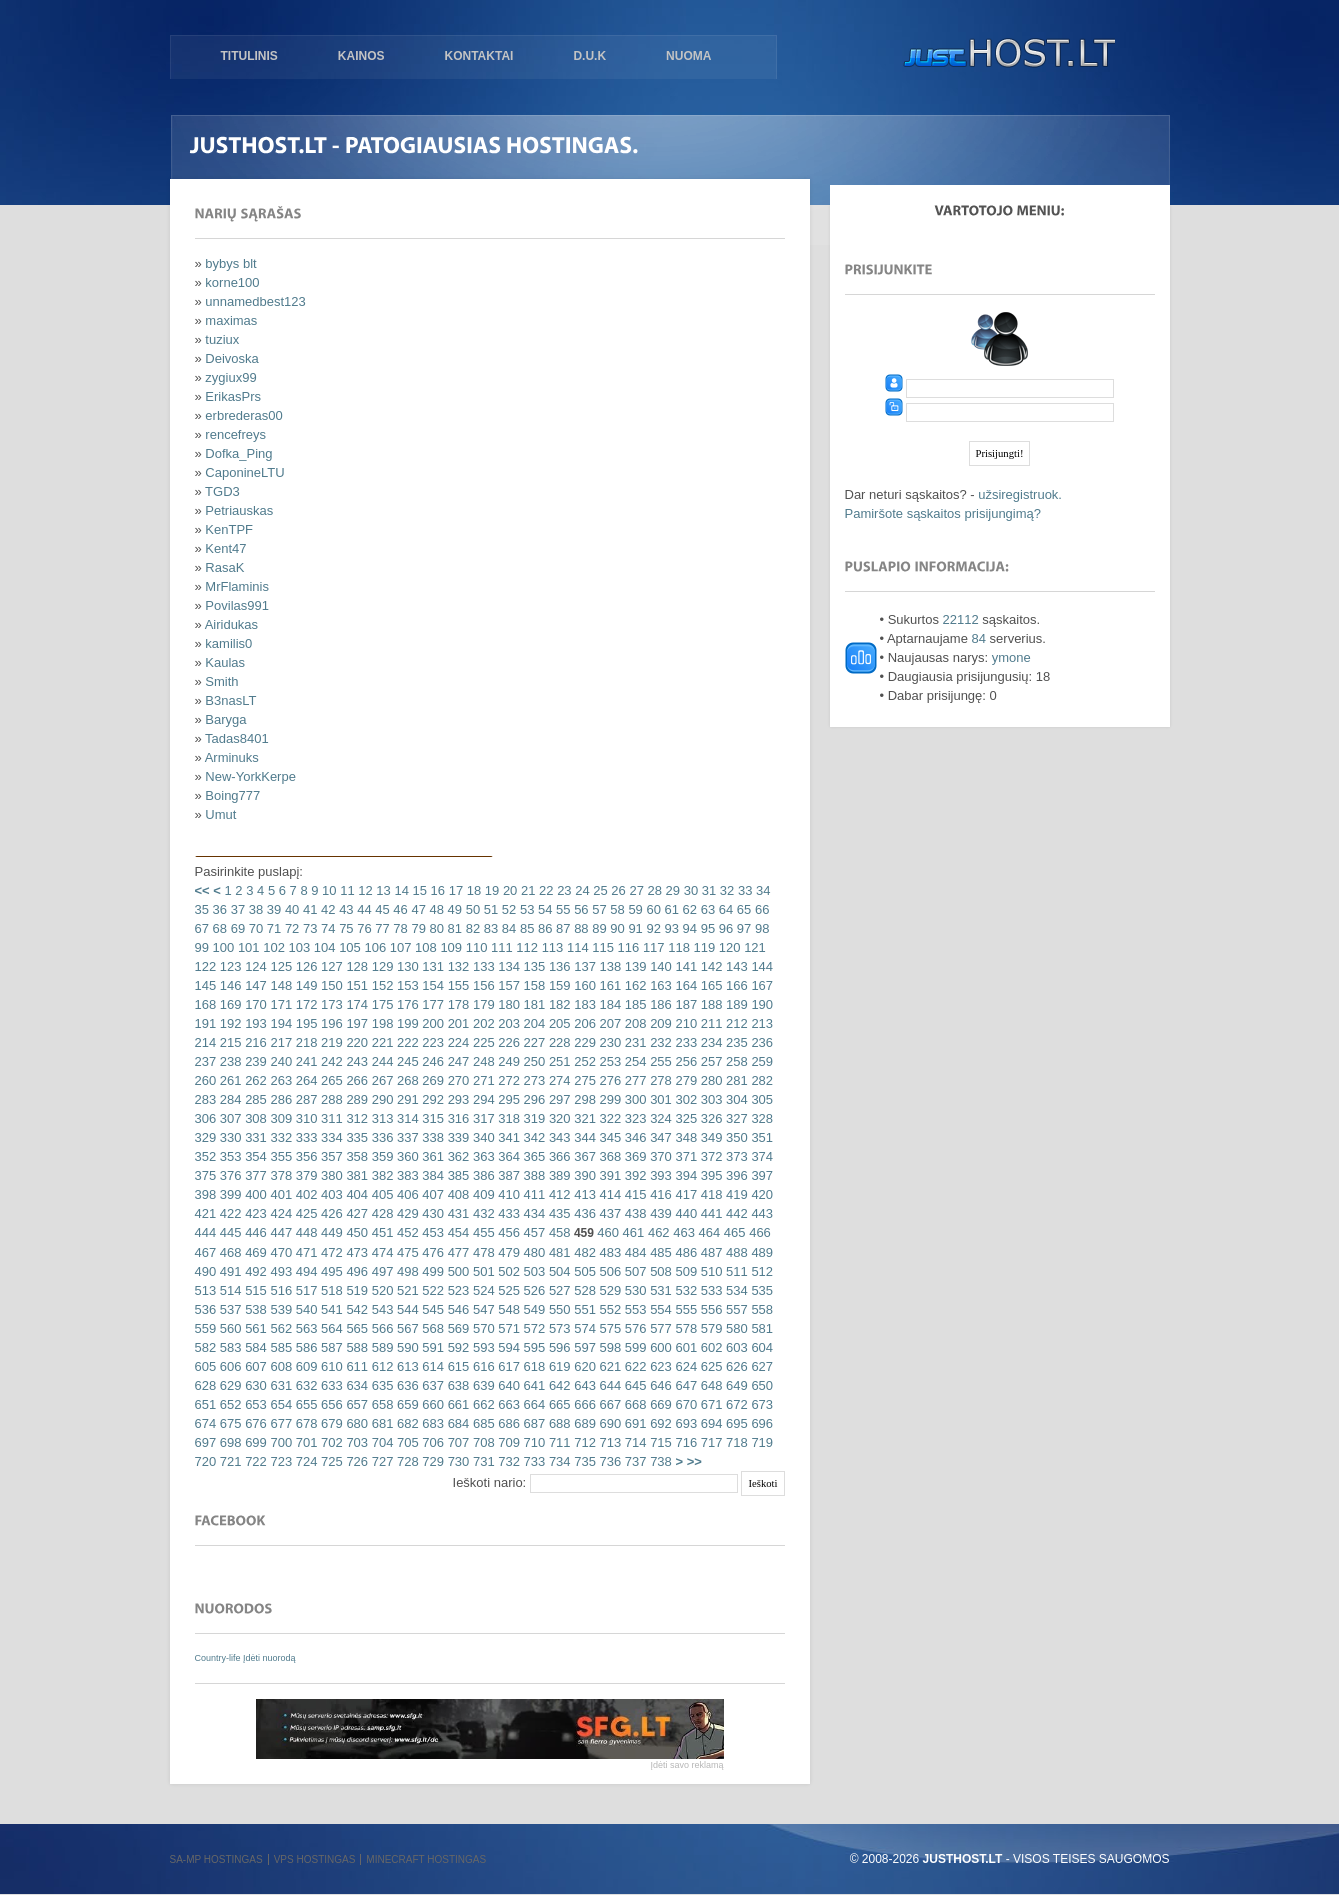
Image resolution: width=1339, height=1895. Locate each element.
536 (206, 1309)
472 (329, 1252)
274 (557, 1080)
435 (557, 1213)
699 (254, 1442)
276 (608, 1080)
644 (608, 1385)
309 (279, 1118)
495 (329, 1271)
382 (380, 1175)
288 (329, 1099)
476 (431, 1252)
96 (724, 928)
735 (583, 1461)
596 (557, 1347)
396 (734, 1175)
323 (633, 1118)
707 (456, 1442)
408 (456, 1194)
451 (380, 1232)
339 (456, 1137)
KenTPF (229, 529)
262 (254, 1080)
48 (435, 909)
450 (355, 1232)
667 (608, 1404)
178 (456, 1004)
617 (507, 1366)
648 (709, 1385)
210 (684, 1023)
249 (507, 1061)
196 (329, 1023)
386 (481, 1175)
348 (684, 1137)
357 (329, 1156)
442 (734, 1213)
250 (532, 1061)
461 (631, 1232)
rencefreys (235, 434)
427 (355, 1213)
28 (653, 890)
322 (608, 1118)
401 (279, 1194)
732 (507, 1461)
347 (659, 1137)
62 (688, 909)
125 (279, 966)
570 (481, 1328)
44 (363, 909)
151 (355, 985)
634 (355, 1385)
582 (206, 1347)
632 (304, 1385)
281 (734, 1080)
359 (380, 1156)
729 (431, 1461)
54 (543, 909)
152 (380, 985)
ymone (1011, 657)
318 (507, 1118)
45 (381, 909)
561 (254, 1328)
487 (709, 1252)
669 (659, 1404)
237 (206, 1061)
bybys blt (230, 263)
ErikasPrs (233, 396)
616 (481, 1366)
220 (355, 1042)
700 (279, 1442)
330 (228, 1137)
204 (532, 1023)
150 (329, 985)
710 (532, 1442)
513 (206, 1290)
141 (684, 966)
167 (760, 985)
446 (254, 1232)
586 (304, 1347)
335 (355, 1137)
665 (557, 1404)
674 (206, 1423)
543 (380, 1309)
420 (760, 1194)
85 (525, 928)
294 (481, 1099)
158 (532, 985)
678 (304, 1423)
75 (345, 928)
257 (709, 1061)
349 (709, 1137)
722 (254, 1461)
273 (532, 1080)
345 (608, 1137)
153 (405, 985)
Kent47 (225, 548)
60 (652, 909)
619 (557, 1366)
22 (544, 890)
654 (279, 1404)
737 (633, 1461)
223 (431, 1042)
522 (431, 1290)
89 (598, 928)
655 (304, 1404)
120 (727, 947)
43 (345, 909)
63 (706, 909)
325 (684, 1118)
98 (760, 928)
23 (563, 890)
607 (254, 1366)
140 (659, 966)
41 (308, 909)
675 (228, 1423)
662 (481, 1404)
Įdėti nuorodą (269, 1658)
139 (633, 966)
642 (557, 1385)
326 (709, 1118)
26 (617, 890)
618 (532, 1366)
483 (608, 1252)
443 (760, 1213)
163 (659, 985)
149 (304, 985)
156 (481, 985)
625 (709, 1366)
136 (557, 966)
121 (753, 947)
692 (659, 1423)
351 (760, 1137)
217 (279, 1042)
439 (659, 1213)
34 (761, 890)
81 (453, 928)
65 (742, 909)
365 (532, 1156)
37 (236, 909)
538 (254, 1309)
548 (507, 1309)
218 (304, 1042)
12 (364, 890)
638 (456, 1385)
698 (228, 1442)
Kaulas (225, 662)
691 (633, 1423)
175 (380, 1004)
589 (380, 1347)
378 (279, 1175)
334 (329, 1137)
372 (709, 1156)
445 (228, 1232)
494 (304, 1271)
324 (659, 1118)
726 (355, 1461)
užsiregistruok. (1020, 494)
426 (329, 1213)
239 (254, 1061)
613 (405, 1366)
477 (456, 1252)
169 (228, 1004)
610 (329, 1366)
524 (481, 1290)
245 (405, 1061)
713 (608, 1442)
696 (760, 1423)
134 (507, 966)
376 (228, 1175)
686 (507, 1423)
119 (702, 947)
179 (481, 1004)
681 (380, 1423)
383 (405, 1175)
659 (405, 1404)
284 (228, 1099)
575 (608, 1328)
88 (580, 928)
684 (456, 1423)
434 (532, 1213)
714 (633, 1442)
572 (532, 1328)
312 (355, 1118)
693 (684, 1423)
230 (608, 1042)
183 (583, 1004)
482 (583, 1252)
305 (760, 1099)
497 (380, 1271)
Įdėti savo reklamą (686, 1765)
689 (583, 1423)
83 (489, 928)
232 (659, 1042)
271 (481, 1080)
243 (355, 1061)
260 (206, 1080)
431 (456, 1213)
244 (380, 1061)
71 (272, 928)
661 (456, 1404)
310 (304, 1118)
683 (431, 1423)
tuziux (222, 339)
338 (431, 1137)
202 (481, 1023)
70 (254, 928)
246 (431, 1061)
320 (557, 1118)
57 (598, 909)
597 (583, 1347)
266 (355, 1080)
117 (651, 947)
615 (456, 1366)
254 (633, 1061)
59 (634, 909)
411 (532, 1194)
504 (557, 1271)
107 (398, 947)
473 (355, 1252)
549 (532, 1309)
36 (218, 909)
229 (583, 1042)
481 (557, 1252)
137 (583, 966)
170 (254, 1004)
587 (329, 1347)
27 (635, 890)
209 (659, 1023)
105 (348, 947)
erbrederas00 (243, 415)
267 (380, 1080)
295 (507, 1099)
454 (456, 1232)
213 (760, 1023)
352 (206, 1156)
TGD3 (222, 491)
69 (236, 928)
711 (557, 1442)
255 (659, 1061)
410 (507, 1194)
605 (206, 1366)
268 (405, 1080)
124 (254, 966)
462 (656, 1232)
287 (304, 1099)
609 (304, 1366)
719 (760, 1442)
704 (380, 1442)
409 (481, 1194)
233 (684, 1042)
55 (561, 909)
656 (329, 1404)
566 (380, 1328)
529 (608, 1290)
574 (583, 1328)
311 (329, 1118)
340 (481, 1137)
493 (279, 1271)
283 (206, 1099)
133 (481, 966)
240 (279, 1061)
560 (228, 1328)
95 (706, 928)
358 (355, 1156)
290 (380, 1099)
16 (436, 890)
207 (608, 1023)
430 (431, 1213)
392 (633, 1175)
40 (290, 909)
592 (456, 1347)
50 (471, 909)
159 (557, 985)
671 (709, 1404)
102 (272, 947)
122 (206, 966)
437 (608, 1213)
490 (206, 1271)
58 (616, 909)
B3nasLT (230, 700)
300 (633, 1099)
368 (608, 1156)
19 (490, 890)
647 (684, 1385)
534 (734, 1290)
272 (507, 1080)
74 (326, 928)
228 (557, 1042)
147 (254, 985)
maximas (231, 320)
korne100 (232, 282)
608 (279, 1366)
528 (583, 1290)
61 (670, 909)
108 (423, 947)
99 (202, 947)
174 (355, 1004)
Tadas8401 (237, 738)
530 (633, 1290)
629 (228, 1385)
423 (254, 1213)
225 (481, 1042)
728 (405, 1461)
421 (206, 1213)
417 (684, 1194)
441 (709, 1213)
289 (355, 1099)
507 (633, 1271)
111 (499, 947)
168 (206, 1004)
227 (532, 1042)
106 (373, 947)
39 (272, 909)
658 (380, 1404)
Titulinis (249, 56)
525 (507, 1290)
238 (228, 1061)
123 (228, 966)
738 (659, 1461)
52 (507, 909)
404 (355, 1194)
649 (734, 1385)
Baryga (225, 719)
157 (507, 985)
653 (254, 1404)
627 (760, 1366)
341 (507, 1137)
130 (405, 966)
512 (760, 1271)
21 (526, 890)
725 (329, 1461)
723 (279, 1461)
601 (684, 1347)
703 (355, 1442)
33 (743, 890)
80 (435, 928)
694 (709, 1423)
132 (456, 966)
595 (532, 1347)
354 (254, 1156)
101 (246, 947)
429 (405, 1213)
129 (380, 966)
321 (583, 1118)
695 (734, 1423)
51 (489, 909)
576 (633, 1328)
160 (583, 985)
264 (304, 1080)
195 (304, 1023)
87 (561, 928)
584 (254, 1347)
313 (380, 1118)
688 (557, 1423)
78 (399, 928)
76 (363, 928)
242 (329, 1061)
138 (608, 966)
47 (417, 909)
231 (633, 1042)
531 (659, 1290)
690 (608, 1423)
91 (634, 928)
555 (684, 1309)
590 (405, 1347)
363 (481, 1156)
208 (633, 1023)
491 (228, 1271)
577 (659, 1328)
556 (709, 1309)
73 (308, 928)
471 (304, 1252)
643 (583, 1385)
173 (329, 1004)
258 (734, 1061)
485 (659, 1252)
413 (583, 1194)
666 (583, 1404)
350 (734, 1137)
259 (760, 1061)
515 (254, 1290)
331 (254, 1137)
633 (329, 1385)
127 (329, 966)
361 (431, 1156)
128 (355, 966)
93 (670, 928)
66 (760, 909)
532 (684, 1290)
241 (304, 1061)
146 (228, 985)
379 (304, 1175)
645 (633, 1385)
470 (279, 1252)
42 (326, 909)
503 (532, 1271)
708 (481, 1442)
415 (633, 1194)
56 (580, 909)
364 (507, 1156)
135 (532, 966)
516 (279, 1290)
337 (405, 1137)
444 (206, 1232)
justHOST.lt (1005, 55)
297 (557, 1099)
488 (734, 1252)
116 (626, 947)
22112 (961, 619)
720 (206, 1461)
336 (380, 1137)
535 (760, 1290)
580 (734, 1328)
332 (279, 1137)
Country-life (219, 1658)
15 (418, 890)
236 (760, 1042)
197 (355, 1023)
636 (405, 1385)
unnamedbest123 (255, 301)
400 (254, 1194)
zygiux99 (230, 377)
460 (608, 1232)
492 (254, 1271)
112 (525, 947)
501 (481, 1271)
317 (481, 1118)
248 (481, 1061)
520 (380, 1290)
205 (557, 1023)
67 (202, 928)
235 (734, 1042)
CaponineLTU (244, 472)
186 (659, 1004)
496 (355, 1271)
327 (734, 1118)
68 (218, 928)
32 (725, 890)
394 (684, 1175)
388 (532, 1175)
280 (709, 1080)
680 (355, 1423)
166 (734, 985)
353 (228, 1156)
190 (760, 1004)
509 (684, 1271)
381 (355, 1175)
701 (304, 1442)
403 (329, 1194)
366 (557, 1156)
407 (431, 1194)
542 (355, 1309)
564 (329, 1328)
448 (304, 1232)
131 (431, 966)
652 (228, 1404)
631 (279, 1385)
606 (228, 1366)
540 (304, 1309)
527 (557, 1290)
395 (709, 1175)
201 (456, 1023)
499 (431, 1271)
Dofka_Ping (238, 453)
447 (279, 1232)
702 (329, 1442)
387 (507, 1175)
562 (279, 1328)
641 (532, 1385)
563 (304, 1328)
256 (684, 1061)
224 (456, 1042)
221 (380, 1042)
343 (557, 1137)
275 (583, 1080)
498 (405, 1271)
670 (684, 1404)
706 (431, 1442)
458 (557, 1232)
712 (583, 1442)
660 (431, 1404)
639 (481, 1385)
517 (304, 1290)
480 (532, 1252)
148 (279, 985)
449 (329, 1232)
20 (508, 890)
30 (689, 890)
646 (659, 1385)
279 (684, 1080)
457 (532, 1232)
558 (760, 1309)
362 (456, 1156)
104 (322, 947)
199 (405, 1023)
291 (405, 1099)
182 (557, 1004)
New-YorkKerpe (250, 776)
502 (507, 1271)
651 (206, 1404)
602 (709, 1347)
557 (734, 1309)
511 (734, 1271)
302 (684, 1099)
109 (449, 947)
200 (431, 1023)
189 (734, 1004)
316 (456, 1118)
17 (454, 890)
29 (671, 890)
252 (583, 1061)
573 (557, 1328)
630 (254, 1385)
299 (608, 1099)
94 (688, 928)
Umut (220, 814)
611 (355, 1366)
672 (734, 1404)
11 (346, 890)
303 (709, 1099)
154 (431, 985)
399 (228, 1194)
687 (532, 1423)
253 (608, 1061)
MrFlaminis (237, 586)
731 (481, 1461)
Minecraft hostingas (426, 1859)
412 (557, 1194)
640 (507, 1385)
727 (380, 1461)
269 (431, 1080)
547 (481, 1309)
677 (279, 1423)
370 (659, 1156)
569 (456, 1328)
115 (601, 947)
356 (304, 1156)
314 (405, 1118)
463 (682, 1232)
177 (431, 1004)
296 (532, 1099)
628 (206, 1385)
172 (304, 1004)
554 (659, 1309)
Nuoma (688, 56)
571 (507, 1328)
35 (202, 909)
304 (734, 1099)
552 (608, 1309)
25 (599, 890)
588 (355, 1347)
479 (507, 1252)
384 (431, 1175)
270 (456, 1080)
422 (228, 1213)
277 (633, 1080)
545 (431, 1309)
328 (760, 1118)
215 (228, 1042)
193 (254, 1023)
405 (380, 1194)
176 (405, 1004)
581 (760, 1328)
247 (456, 1061)
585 (279, 1347)
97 (742, 928)
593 (481, 1347)
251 (557, 1061)
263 (279, 1080)
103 (297, 947)
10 (328, 890)
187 (684, 1004)
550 (557, 1309)
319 (532, 1118)
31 (707, 890)
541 (329, 1309)
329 (206, 1137)
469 (254, 1252)
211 (709, 1023)
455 (481, 1232)
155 (456, 985)
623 (659, 1366)
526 (532, 1290)
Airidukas (231, 624)
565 (355, 1328)
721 (228, 1461)
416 (659, 1194)
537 (228, 1309)
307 (228, 1118)
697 (206, 1442)
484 (633, 1252)
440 (684, 1213)
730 (456, 1461)
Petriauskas (239, 510)
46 (399, 909)
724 (304, 1461)
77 (381, 928)
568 (431, 1328)
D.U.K (589, 56)
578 (684, 1328)
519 (355, 1290)
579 (709, 1328)
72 (290, 928)
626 (734, 1366)
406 (405, 1194)
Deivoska (231, 358)
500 (456, 1271)
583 (228, 1347)
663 (507, 1404)
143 (734, 966)
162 (633, 985)
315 (431, 1118)
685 (481, 1423)
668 (633, 1404)
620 (583, 1366)
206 (583, 1023)
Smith (221, 681)
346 (633, 1137)
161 (608, 985)
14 (400, 890)
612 (380, 1366)
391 (608, 1175)
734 (557, 1461)
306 (206, 1118)
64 (724, 909)
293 (456, 1099)
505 (583, 1271)
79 (417, 928)
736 (608, 1461)
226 (507, 1042)
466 (758, 1232)
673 (760, 1404)
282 (760, 1080)
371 (684, 1156)
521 (405, 1290)
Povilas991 (237, 605)
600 (659, 1347)
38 (254, 909)
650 (760, 1385)
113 (550, 947)
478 (481, 1252)
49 (453, 909)
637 (431, 1385)
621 (608, 1366)
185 (633, 1004)
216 (254, 1042)
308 (254, 1118)
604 (760, 1347)
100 (221, 947)
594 (507, 1347)
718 (734, 1442)
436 (583, 1213)
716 (684, 1442)
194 (279, 1023)
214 (206, 1042)
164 (684, 985)
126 (304, 966)
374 (760, 1156)
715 (659, 1442)
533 (709, 1290)
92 (652, 928)
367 (583, 1156)
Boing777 (232, 795)
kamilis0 (228, 643)
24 (581, 890)
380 (329, 1175)
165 (709, 985)
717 (709, 1442)
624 (684, 1366)
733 (532, 1461)
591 (431, 1347)
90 (616, 928)
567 (405, 1328)
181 (532, 1004)
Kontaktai (479, 56)
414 (608, 1194)
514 (228, 1290)
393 (659, 1175)
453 (431, 1232)
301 (659, 1099)
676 (254, 1423)
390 (583, 1175)
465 (732, 1232)
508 (659, 1271)
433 (507, 1213)
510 (709, 1271)
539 (279, 1309)
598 (608, 1347)
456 (507, 1232)
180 (507, 1004)
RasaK (224, 567)
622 (633, 1366)
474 (380, 1252)
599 (633, 1347)
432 (481, 1213)
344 (583, 1137)
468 (228, 1252)
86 (543, 928)
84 (507, 928)
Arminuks (232, 757)
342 (532, 1137)
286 (279, 1099)
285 (254, 1099)
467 (206, 1252)
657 (355, 1404)
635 (380, 1385)
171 (279, 1004)
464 (707, 1232)
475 (405, 1252)
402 (304, 1194)
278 (659, 1080)
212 (734, 1023)
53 (525, 909)
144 (760, 966)
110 (474, 947)
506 (608, 1271)
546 (456, 1309)
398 (206, 1194)
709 (507, 1442)
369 (633, 1156)
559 (206, 1328)
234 (709, 1042)
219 (329, 1042)
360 (405, 1156)
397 (760, 1175)
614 (431, 1366)
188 (709, 1004)
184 (608, 1004)
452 (405, 1232)
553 (633, 1309)
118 (677, 947)
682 (405, 1423)
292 (431, 1099)
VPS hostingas (315, 1859)
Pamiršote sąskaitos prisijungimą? (943, 513)
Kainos (361, 56)
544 (405, 1309)
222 (405, 1042)
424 (279, 1213)
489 (760, 1252)
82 (471, 928)
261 (228, 1080)
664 (532, 1404)
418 (709, 1194)
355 (279, 1156)
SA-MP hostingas (216, 1859)
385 (456, 1175)
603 (734, 1347)
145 (206, 985)
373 (734, 1156)
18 (472, 890)
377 (254, 1175)
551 (583, 1309)
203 (507, 1023)
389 (557, 1175)
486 (684, 1252)
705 (405, 1442)
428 (380, 1213)
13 (382, 890)
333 (304, 1137)
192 (228, 1023)
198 (380, 1023)
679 (329, 1423)
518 (329, 1290)
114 (575, 947)
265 (329, 1080)
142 (709, 966)
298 (583, 1099)
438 (633, 1213)
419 (734, 1194)
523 (456, 1290)
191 (206, 1023)
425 (304, 1213)
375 (206, 1175)
